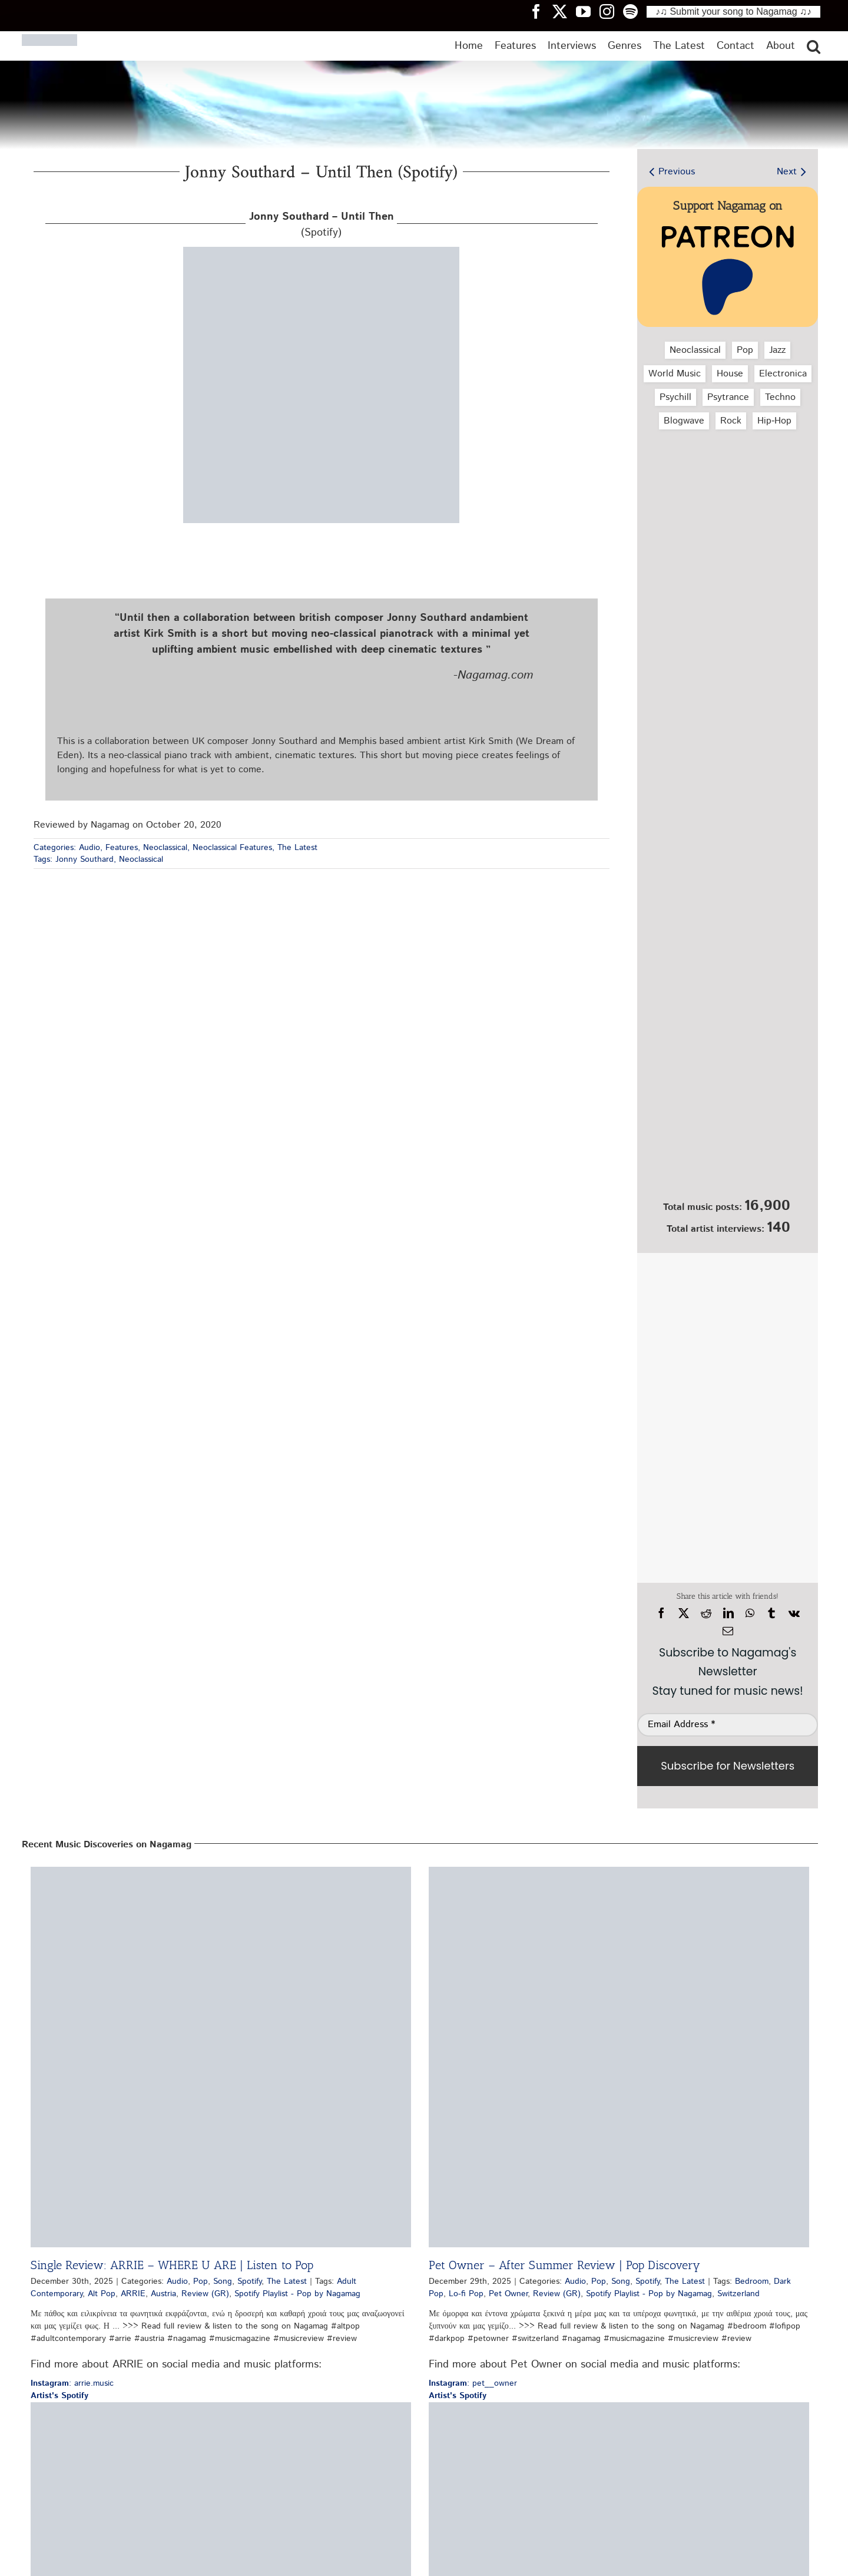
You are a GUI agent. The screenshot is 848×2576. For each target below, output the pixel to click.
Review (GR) (205, 2294)
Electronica (783, 374)
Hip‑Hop (774, 421)
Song (222, 2281)
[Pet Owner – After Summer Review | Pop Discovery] (619, 2057)
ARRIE (133, 2294)
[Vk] (794, 1613)
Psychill (675, 397)
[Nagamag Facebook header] (540, 11)
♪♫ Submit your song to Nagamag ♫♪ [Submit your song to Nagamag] (733, 11)
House (730, 374)
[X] (684, 1613)
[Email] (728, 1631)
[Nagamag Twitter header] (564, 11)
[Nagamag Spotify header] (635, 11)
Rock (730, 421)
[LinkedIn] (728, 1613)
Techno (780, 397)
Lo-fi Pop (466, 2294)
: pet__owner (473, 2383)
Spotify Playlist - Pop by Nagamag (297, 2294)
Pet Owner (508, 2294)
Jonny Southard (84, 859)
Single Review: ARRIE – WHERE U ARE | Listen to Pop (172, 2265)
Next (787, 171)
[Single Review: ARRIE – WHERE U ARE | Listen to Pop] (221, 2057)
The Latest (297, 848)
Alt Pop (101, 2294)
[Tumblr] (771, 1613)
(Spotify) (321, 224)
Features (121, 848)
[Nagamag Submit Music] (727, 1130)
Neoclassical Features (232, 848)
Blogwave (684, 421)
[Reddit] (706, 1613)
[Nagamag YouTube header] (587, 11)
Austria (163, 2294)
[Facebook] (661, 1613)
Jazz (777, 350)
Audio (89, 848)
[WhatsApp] (750, 1613)
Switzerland (738, 2294)
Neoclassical (165, 848)
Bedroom (751, 2281)
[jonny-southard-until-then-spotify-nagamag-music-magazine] (321, 251)
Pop (745, 350)
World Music (674, 374)
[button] (813, 46)
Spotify (249, 2281)
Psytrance (728, 397)
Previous (676, 171)
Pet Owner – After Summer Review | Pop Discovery (564, 2265)
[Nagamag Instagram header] (611, 11)
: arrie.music (72, 2383)
